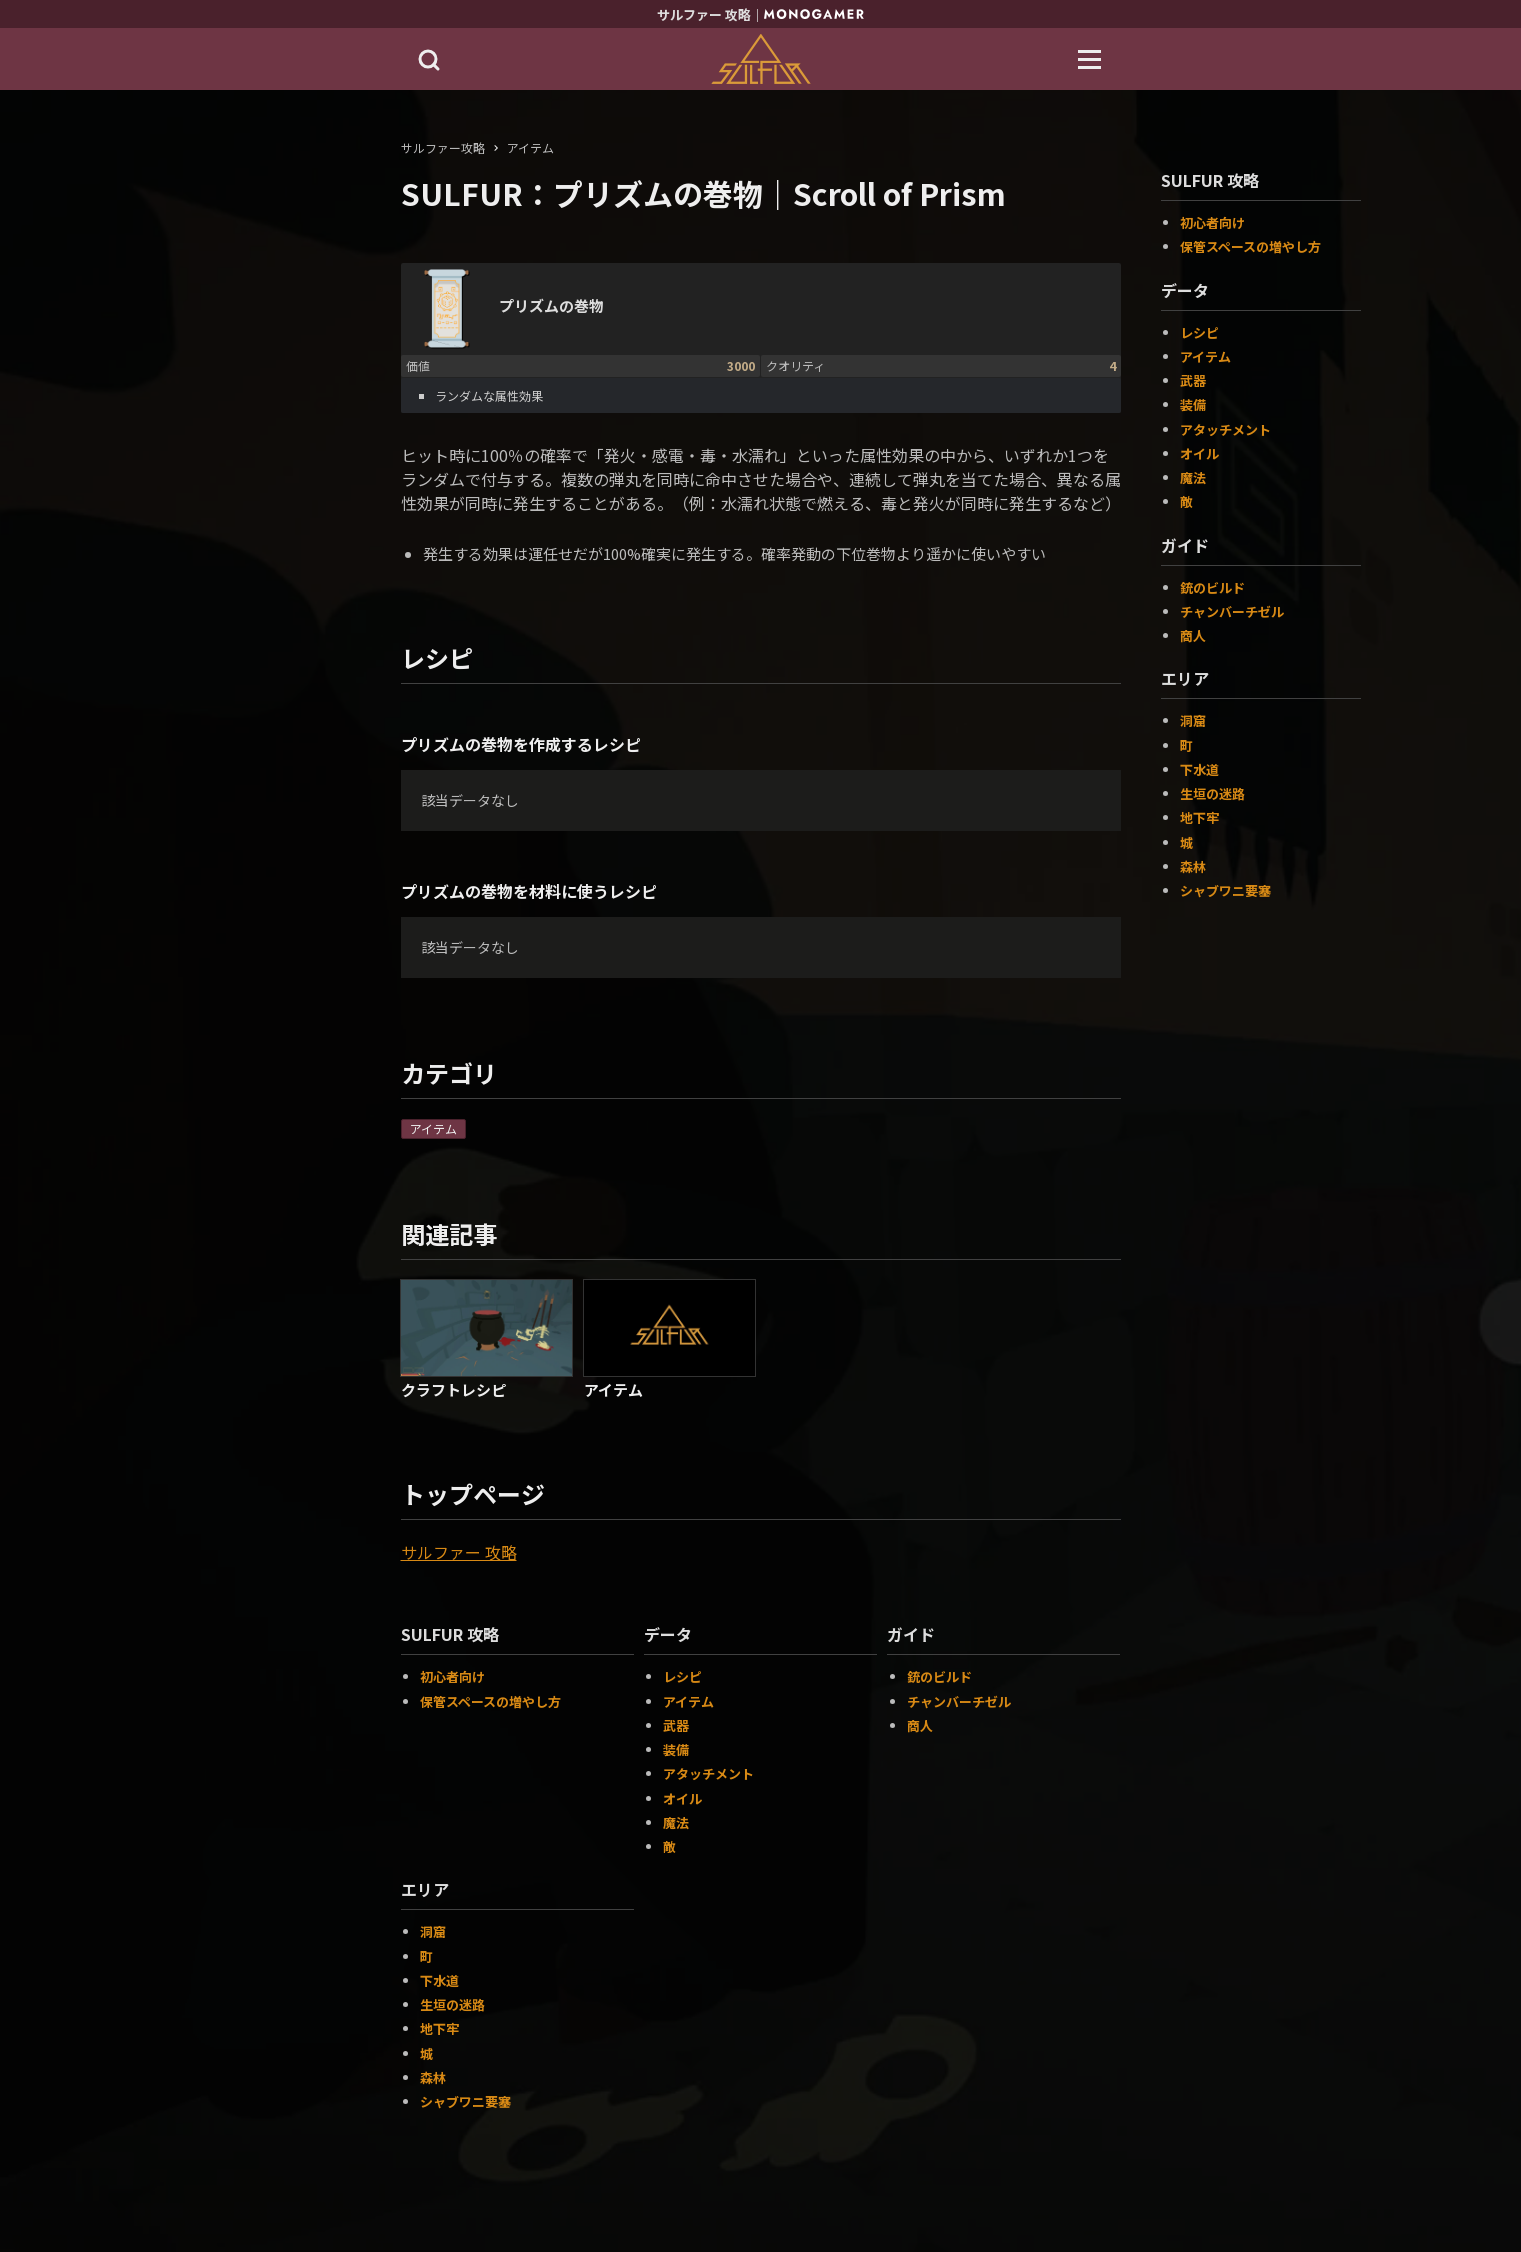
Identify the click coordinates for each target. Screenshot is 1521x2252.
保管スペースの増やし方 (490, 1701)
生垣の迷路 (452, 2004)
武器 (676, 1725)
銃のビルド (939, 1676)
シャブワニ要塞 (465, 2101)
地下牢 (439, 2028)
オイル (682, 1798)
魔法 (676, 1822)
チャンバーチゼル (959, 1701)
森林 (433, 2077)
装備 (676, 1749)
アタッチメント (708, 1773)
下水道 (439, 1980)
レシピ (682, 1676)
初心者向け (452, 1676)
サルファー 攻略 (459, 1552)
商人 (920, 1725)
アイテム (433, 1128)
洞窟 (433, 1931)
